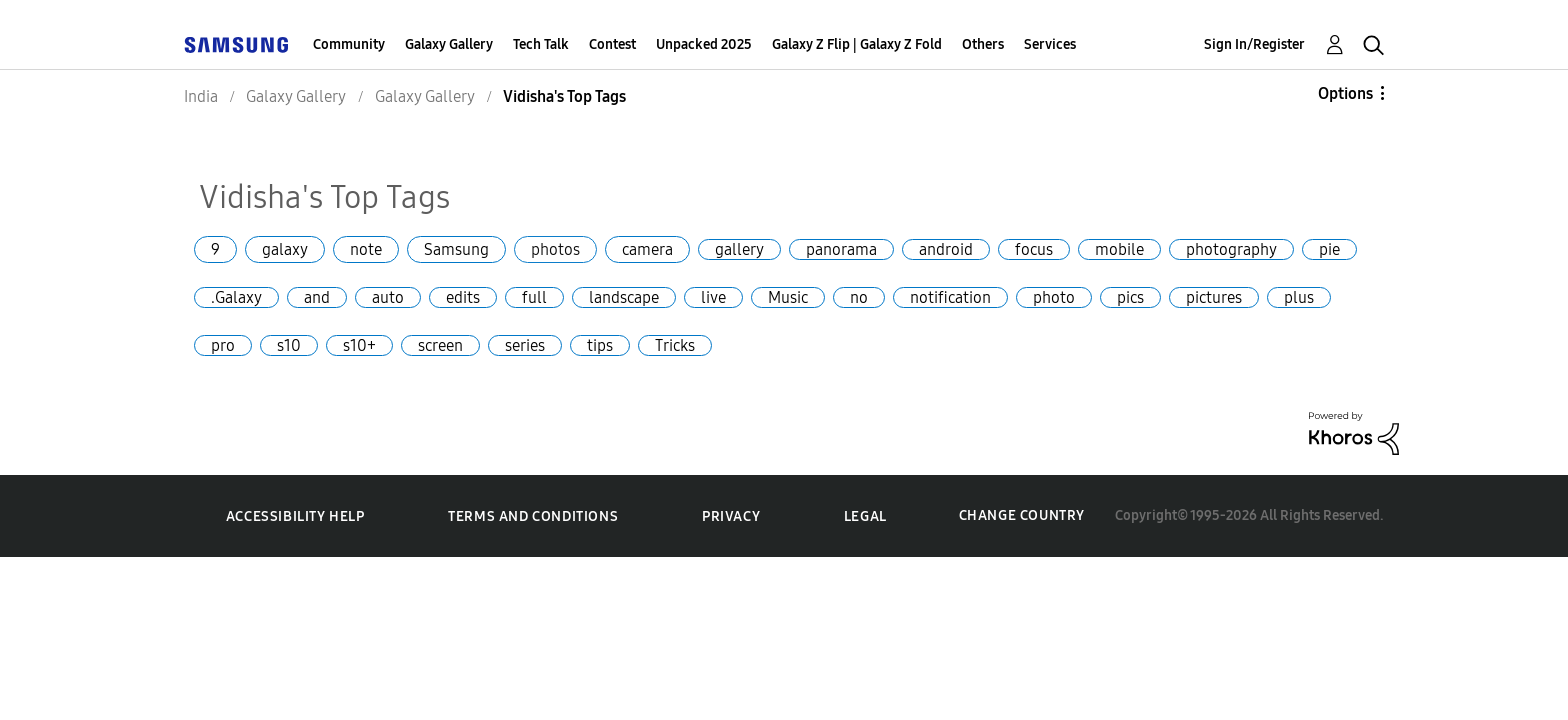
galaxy (285, 249)
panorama (841, 249)
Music (788, 297)
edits (463, 297)
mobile (1119, 249)
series (525, 345)
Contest (612, 44)
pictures (1214, 297)
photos (555, 249)
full (534, 297)
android (946, 249)
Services (1050, 44)
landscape (624, 297)
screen (440, 345)
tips (600, 345)
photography (1231, 249)
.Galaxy (236, 297)
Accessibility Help (295, 516)
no (859, 297)
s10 (289, 345)
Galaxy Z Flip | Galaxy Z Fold (857, 44)
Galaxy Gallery (449, 44)
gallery (739, 249)
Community (349, 44)
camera (647, 249)
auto (388, 297)
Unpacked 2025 (704, 44)
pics (1130, 297)
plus (1299, 297)
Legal (865, 516)
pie (1329, 249)
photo (1054, 297)
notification (950, 297)
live (713, 297)
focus (1034, 249)
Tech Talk (541, 44)
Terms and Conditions (533, 516)
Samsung (456, 249)
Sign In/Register (1254, 44)
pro (223, 345)
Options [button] (1345, 93)
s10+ (359, 345)
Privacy (731, 516)
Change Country (1022, 515)
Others (983, 44)
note (366, 249)
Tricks (675, 345)
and (317, 297)
